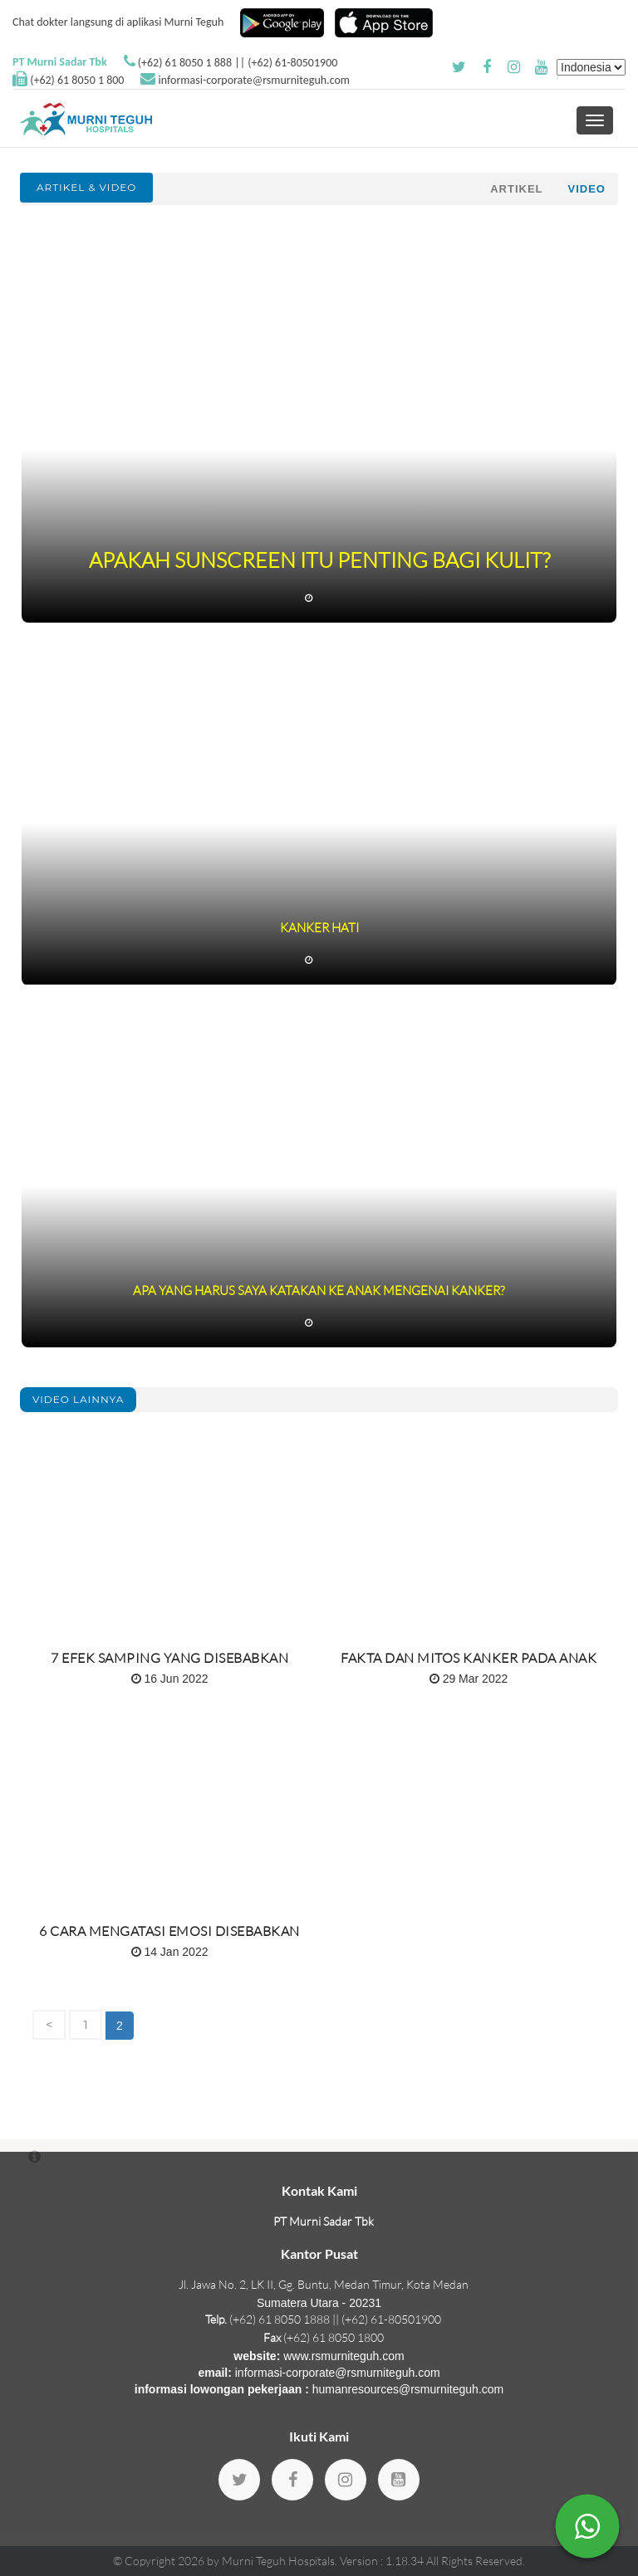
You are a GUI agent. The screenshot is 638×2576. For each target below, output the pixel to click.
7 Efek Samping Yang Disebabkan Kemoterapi (169, 1664)
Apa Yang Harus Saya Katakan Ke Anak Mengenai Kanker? (319, 1290)
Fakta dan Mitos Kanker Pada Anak (468, 1658)
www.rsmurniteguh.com (344, 2356)
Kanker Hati (319, 928)
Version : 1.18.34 (383, 2561)
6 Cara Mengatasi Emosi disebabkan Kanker (169, 1938)
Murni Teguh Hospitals (278, 2561)
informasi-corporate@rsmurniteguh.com (254, 80)
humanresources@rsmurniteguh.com (408, 2389)
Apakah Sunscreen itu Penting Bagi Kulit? (319, 560)
